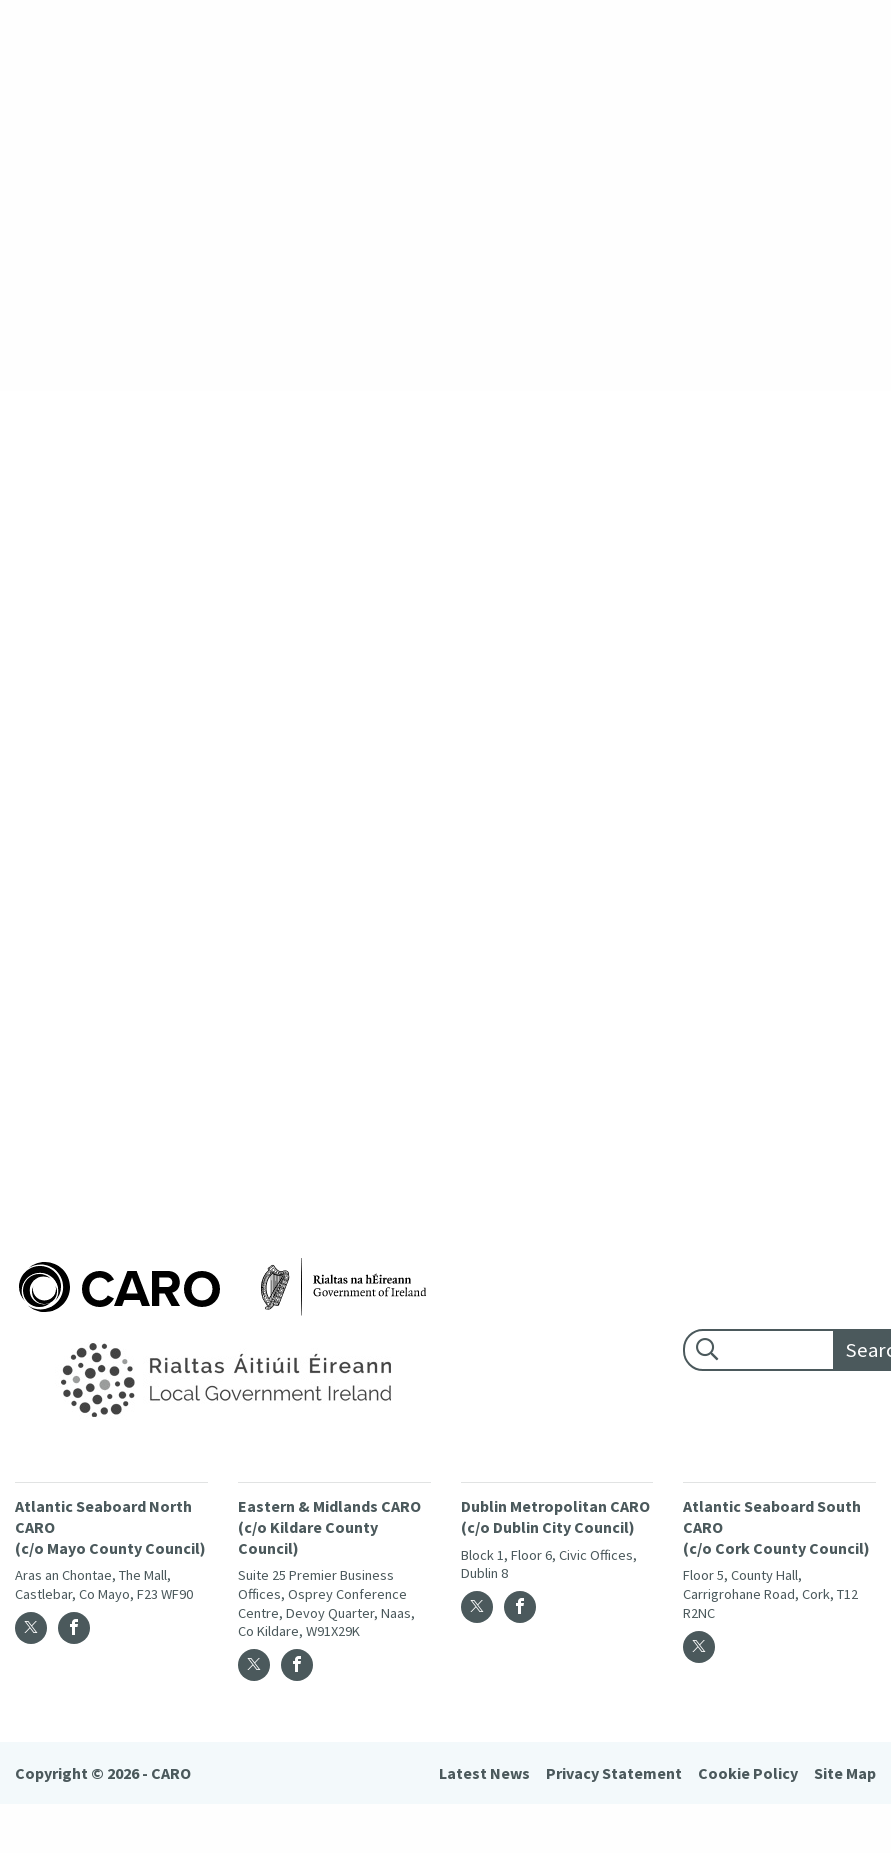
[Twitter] (31, 1628)
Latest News (484, 1773)
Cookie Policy (748, 1773)
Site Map (845, 1773)
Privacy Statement (614, 1773)
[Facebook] (74, 1628)
